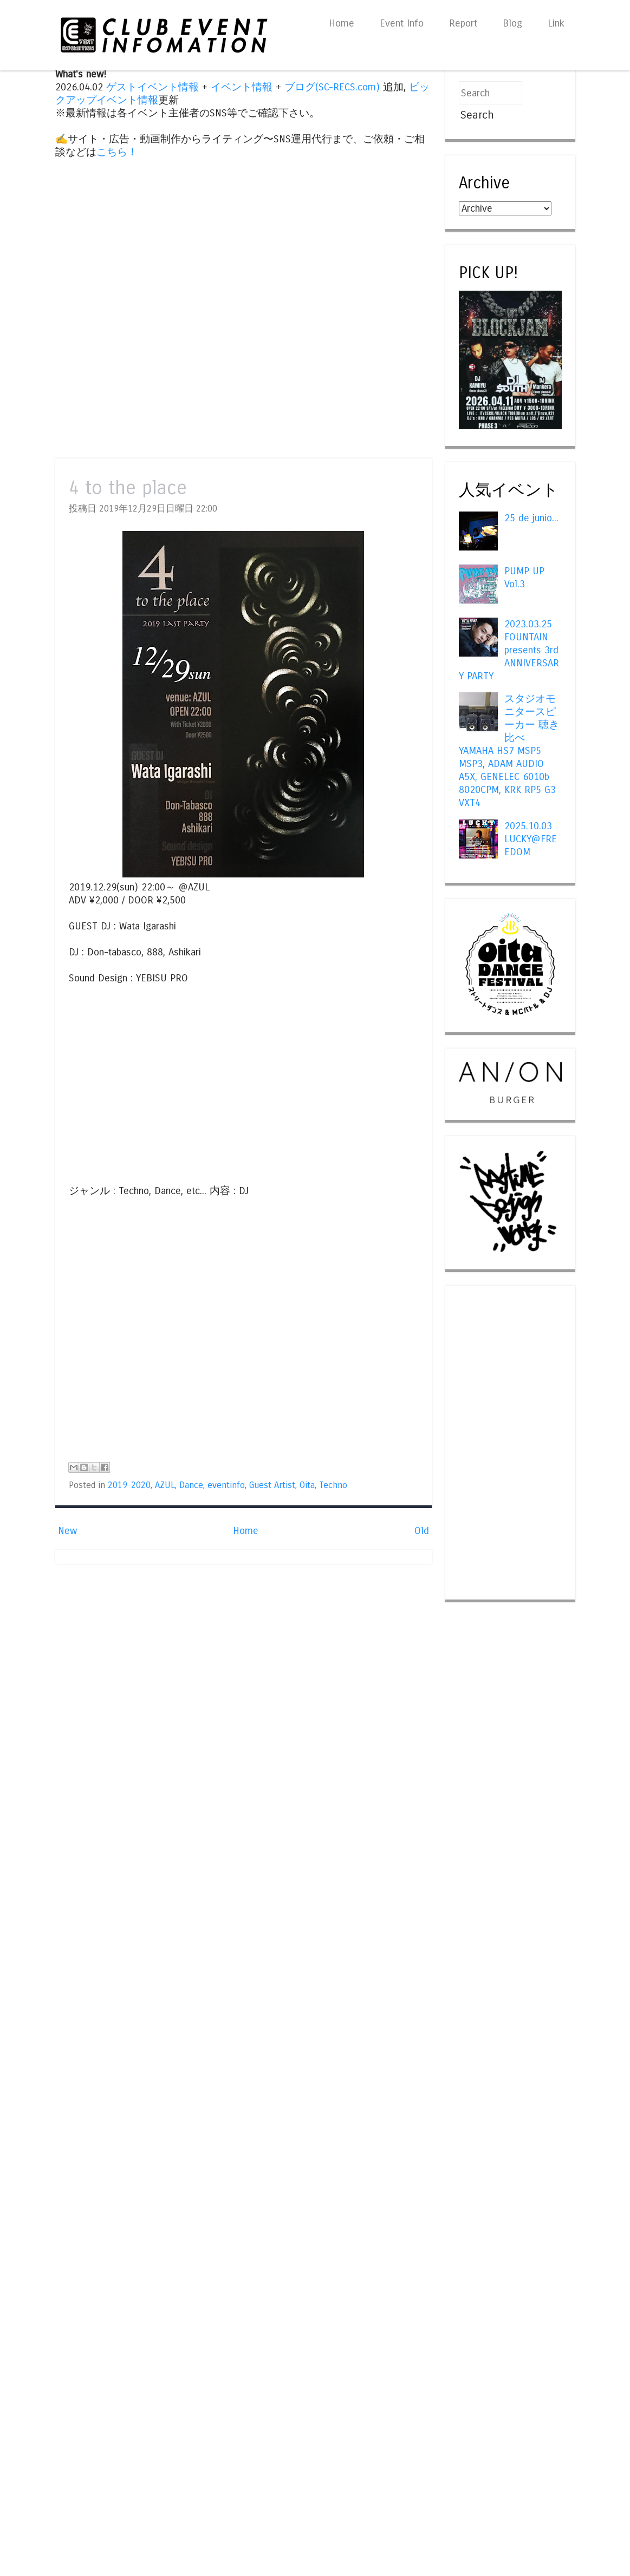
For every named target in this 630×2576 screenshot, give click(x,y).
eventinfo (226, 1485)
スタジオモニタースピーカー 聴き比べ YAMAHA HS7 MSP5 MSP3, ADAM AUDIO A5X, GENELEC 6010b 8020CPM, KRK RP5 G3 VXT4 (509, 751)
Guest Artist (272, 1485)
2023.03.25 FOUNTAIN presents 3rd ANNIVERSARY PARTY (509, 650)
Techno (333, 1485)
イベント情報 (241, 87)
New (67, 1531)
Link (556, 23)
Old (421, 1531)
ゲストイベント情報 (152, 87)
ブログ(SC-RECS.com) (332, 87)
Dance (191, 1485)
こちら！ (117, 152)
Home (341, 23)
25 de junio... (531, 518)
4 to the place (128, 488)
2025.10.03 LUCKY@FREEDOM (530, 839)
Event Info (402, 23)
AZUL (165, 1485)
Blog (512, 23)
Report (463, 23)
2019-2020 (129, 1485)
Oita (307, 1485)
